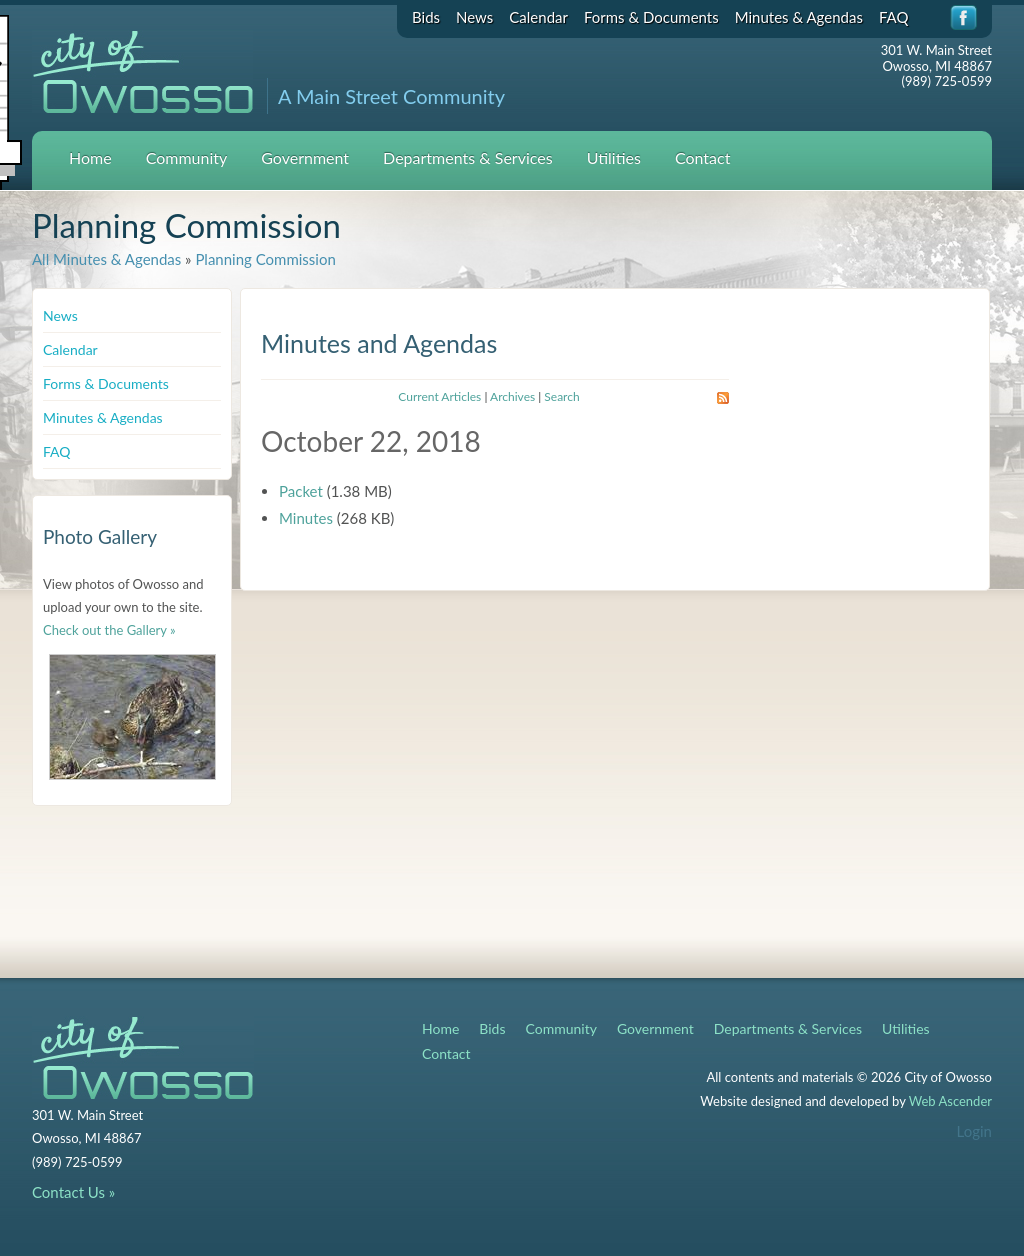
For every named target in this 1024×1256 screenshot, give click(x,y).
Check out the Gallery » (109, 630)
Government (305, 157)
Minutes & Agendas (799, 17)
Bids (426, 17)
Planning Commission (265, 259)
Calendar (538, 17)
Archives (512, 396)
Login (974, 1131)
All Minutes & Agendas (106, 259)
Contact (702, 157)
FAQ (894, 17)
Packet (301, 491)
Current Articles (439, 396)
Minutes (306, 518)
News (474, 17)
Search (561, 396)
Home (90, 157)
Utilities (614, 157)
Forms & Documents (651, 17)
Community (187, 157)
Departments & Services (468, 157)
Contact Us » (73, 1192)
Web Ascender (950, 1101)
